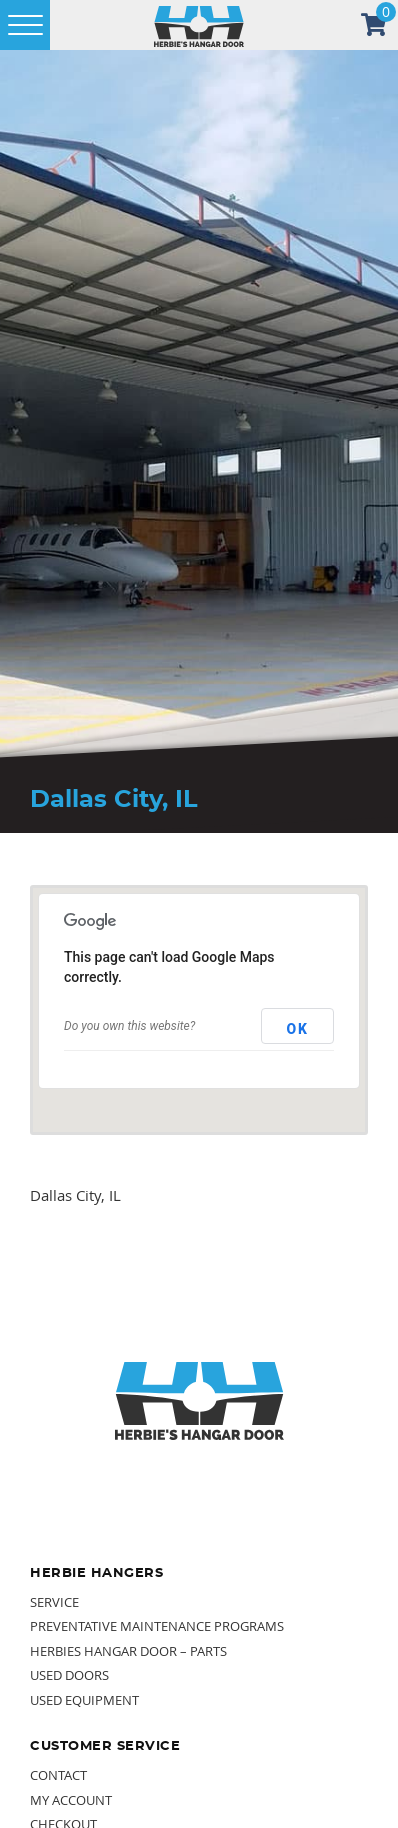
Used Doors (69, 1675)
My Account (71, 1800)
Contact (58, 1775)
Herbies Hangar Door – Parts (128, 1651)
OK (297, 1029)
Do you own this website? (129, 1026)
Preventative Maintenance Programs (157, 1626)
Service (54, 1602)
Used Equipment (84, 1700)
